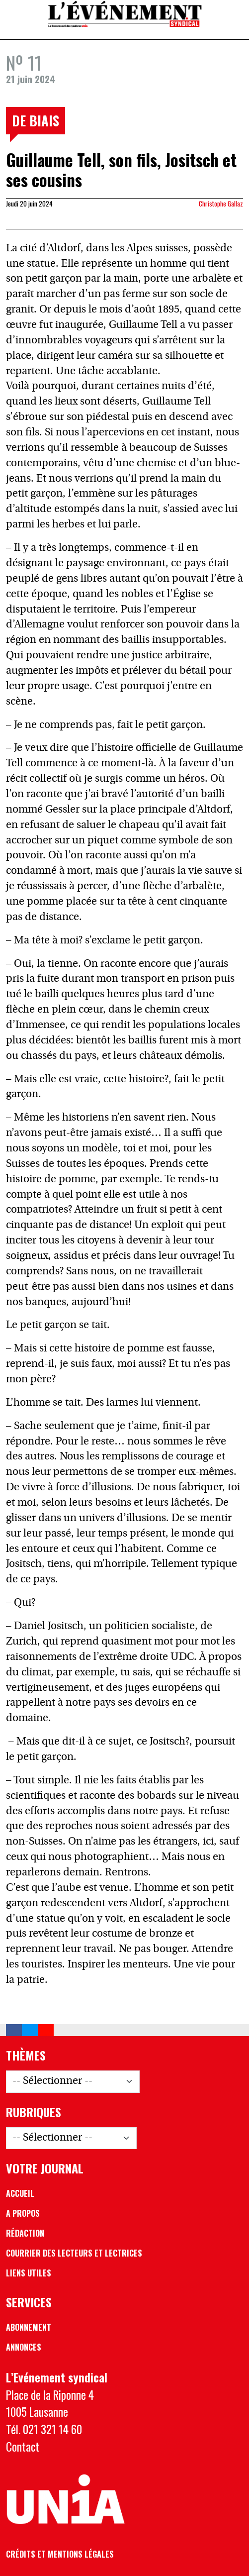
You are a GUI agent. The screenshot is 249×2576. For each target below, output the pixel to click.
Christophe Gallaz (221, 203)
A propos (23, 2213)
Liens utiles (28, 2273)
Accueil (20, 2193)
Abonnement (28, 2327)
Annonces (23, 2347)
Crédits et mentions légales (60, 2554)
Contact (22, 2446)
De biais (35, 120)
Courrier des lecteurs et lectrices (74, 2253)
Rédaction (25, 2233)
